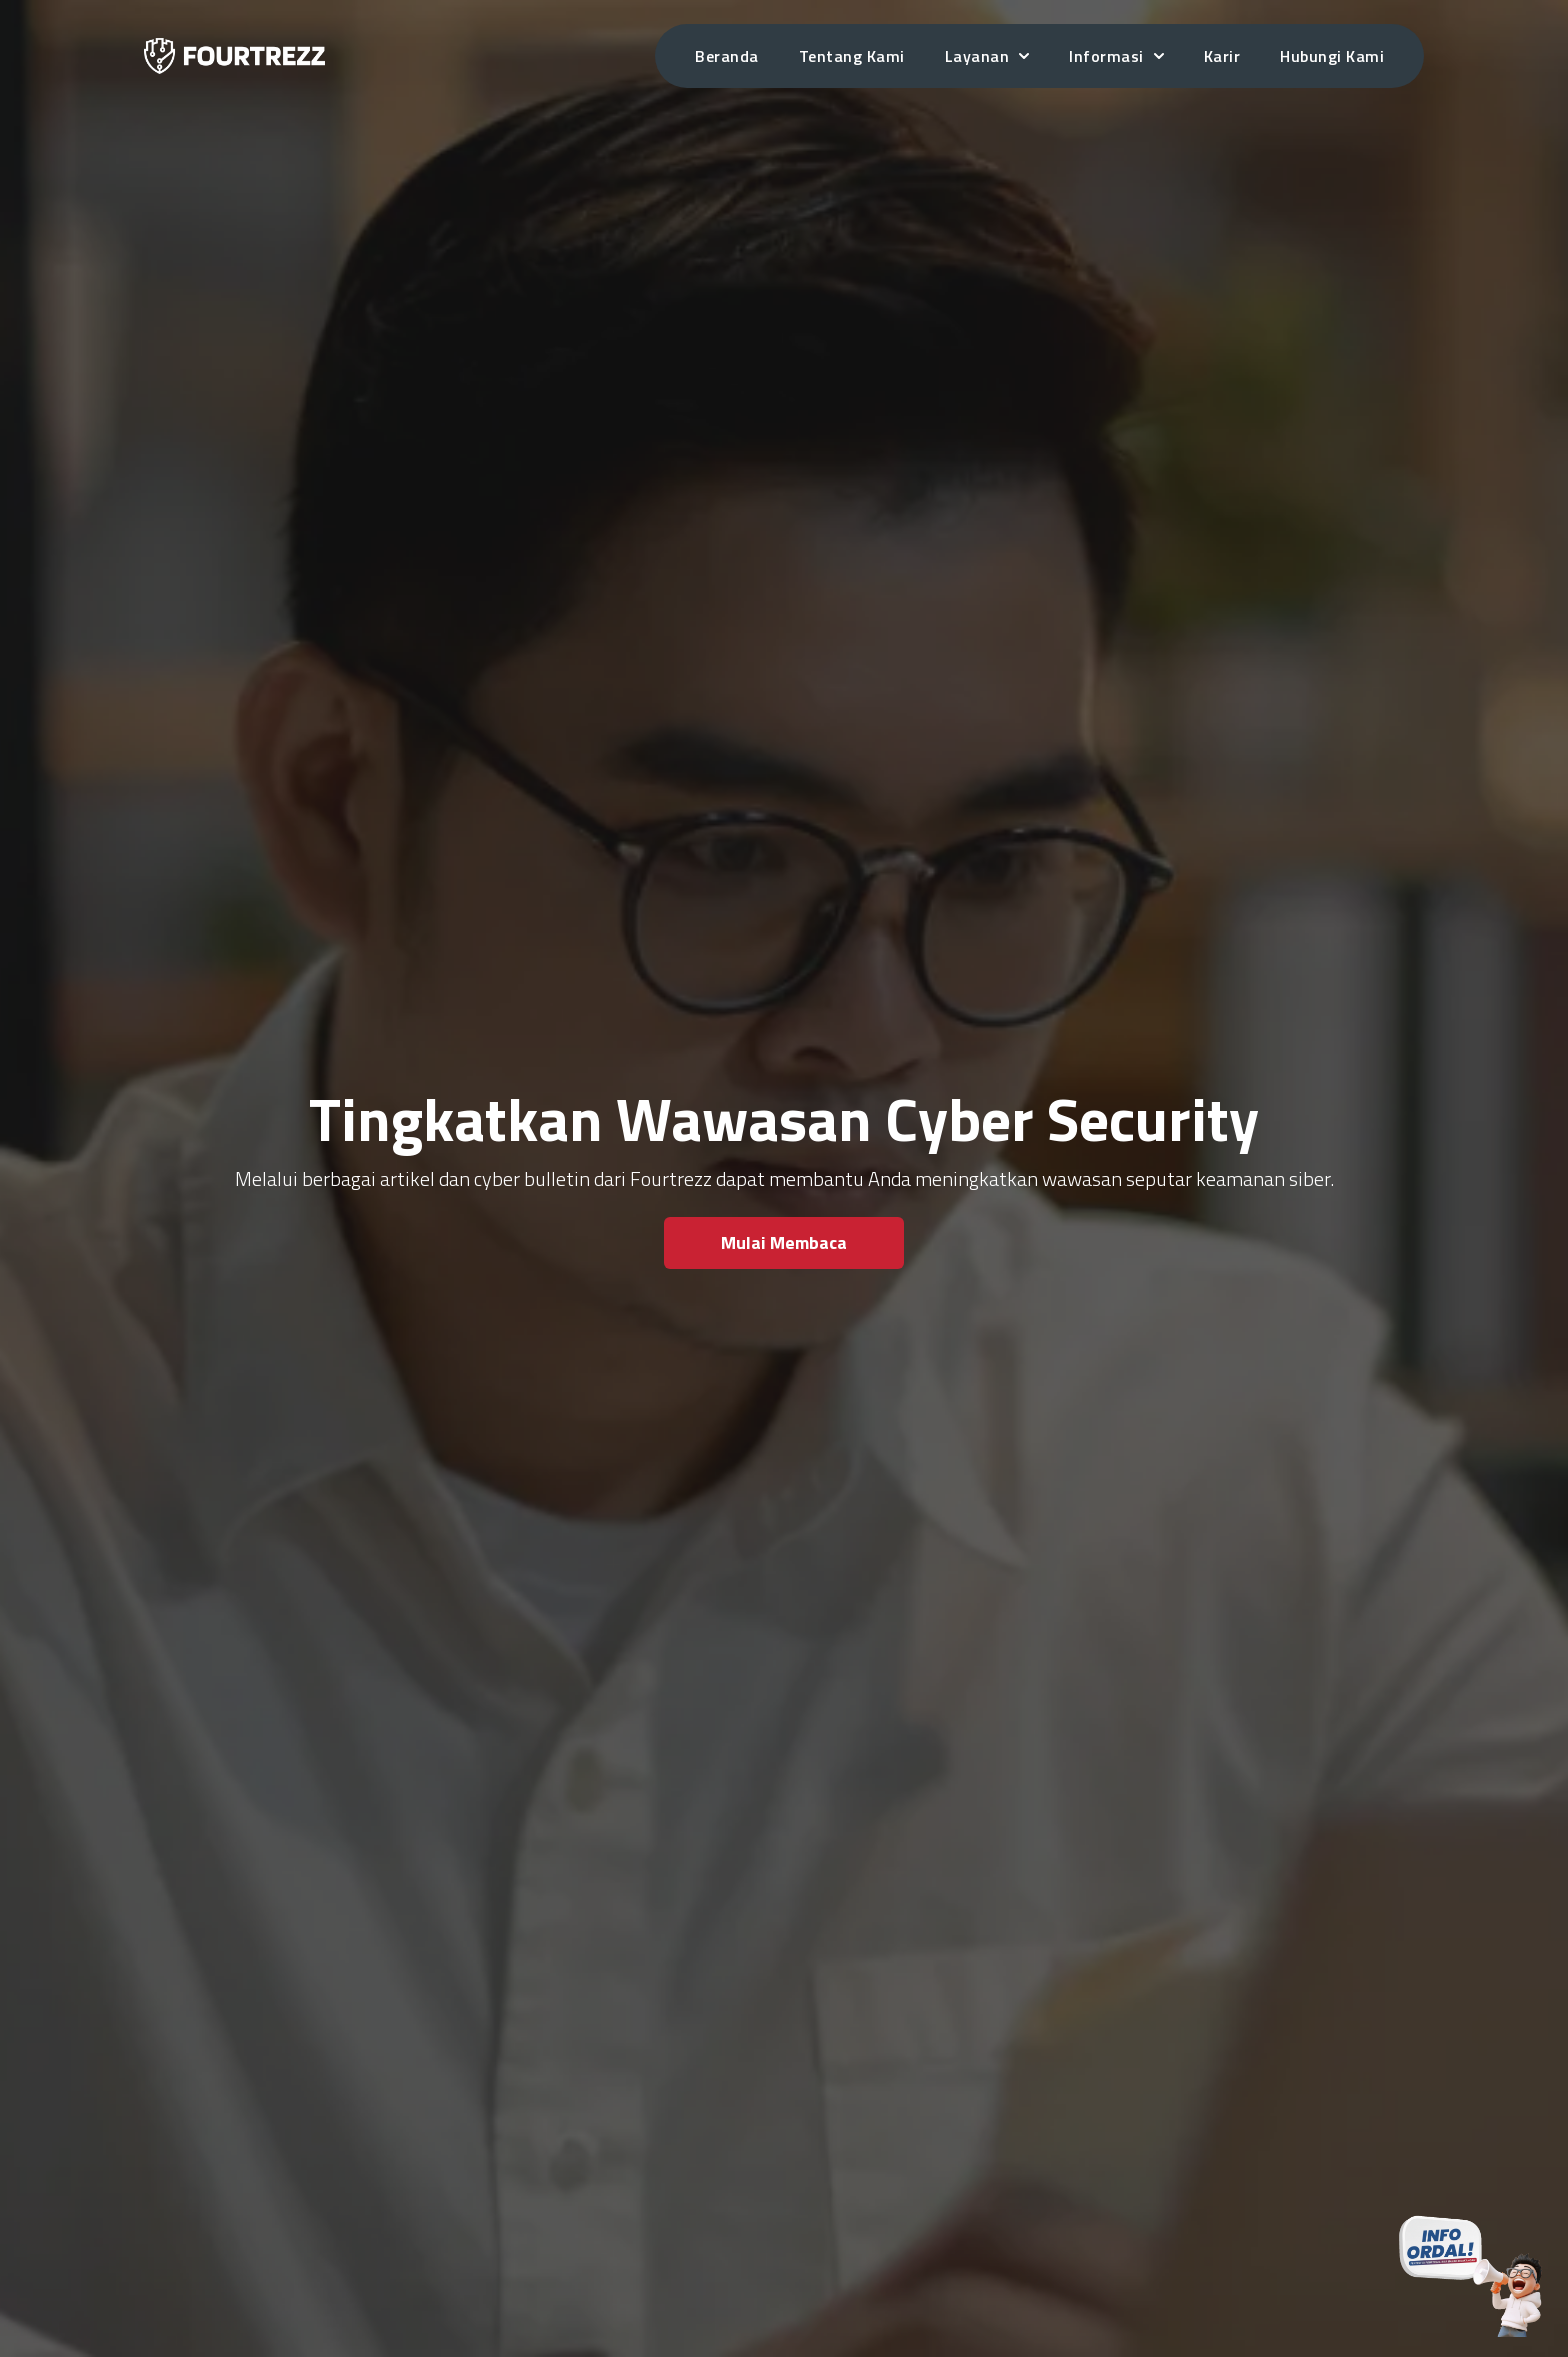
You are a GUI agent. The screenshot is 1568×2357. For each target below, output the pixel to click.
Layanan (987, 56)
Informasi (1116, 56)
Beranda (727, 56)
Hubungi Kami (1332, 56)
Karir (1222, 56)
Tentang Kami (852, 56)
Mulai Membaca (784, 1242)
